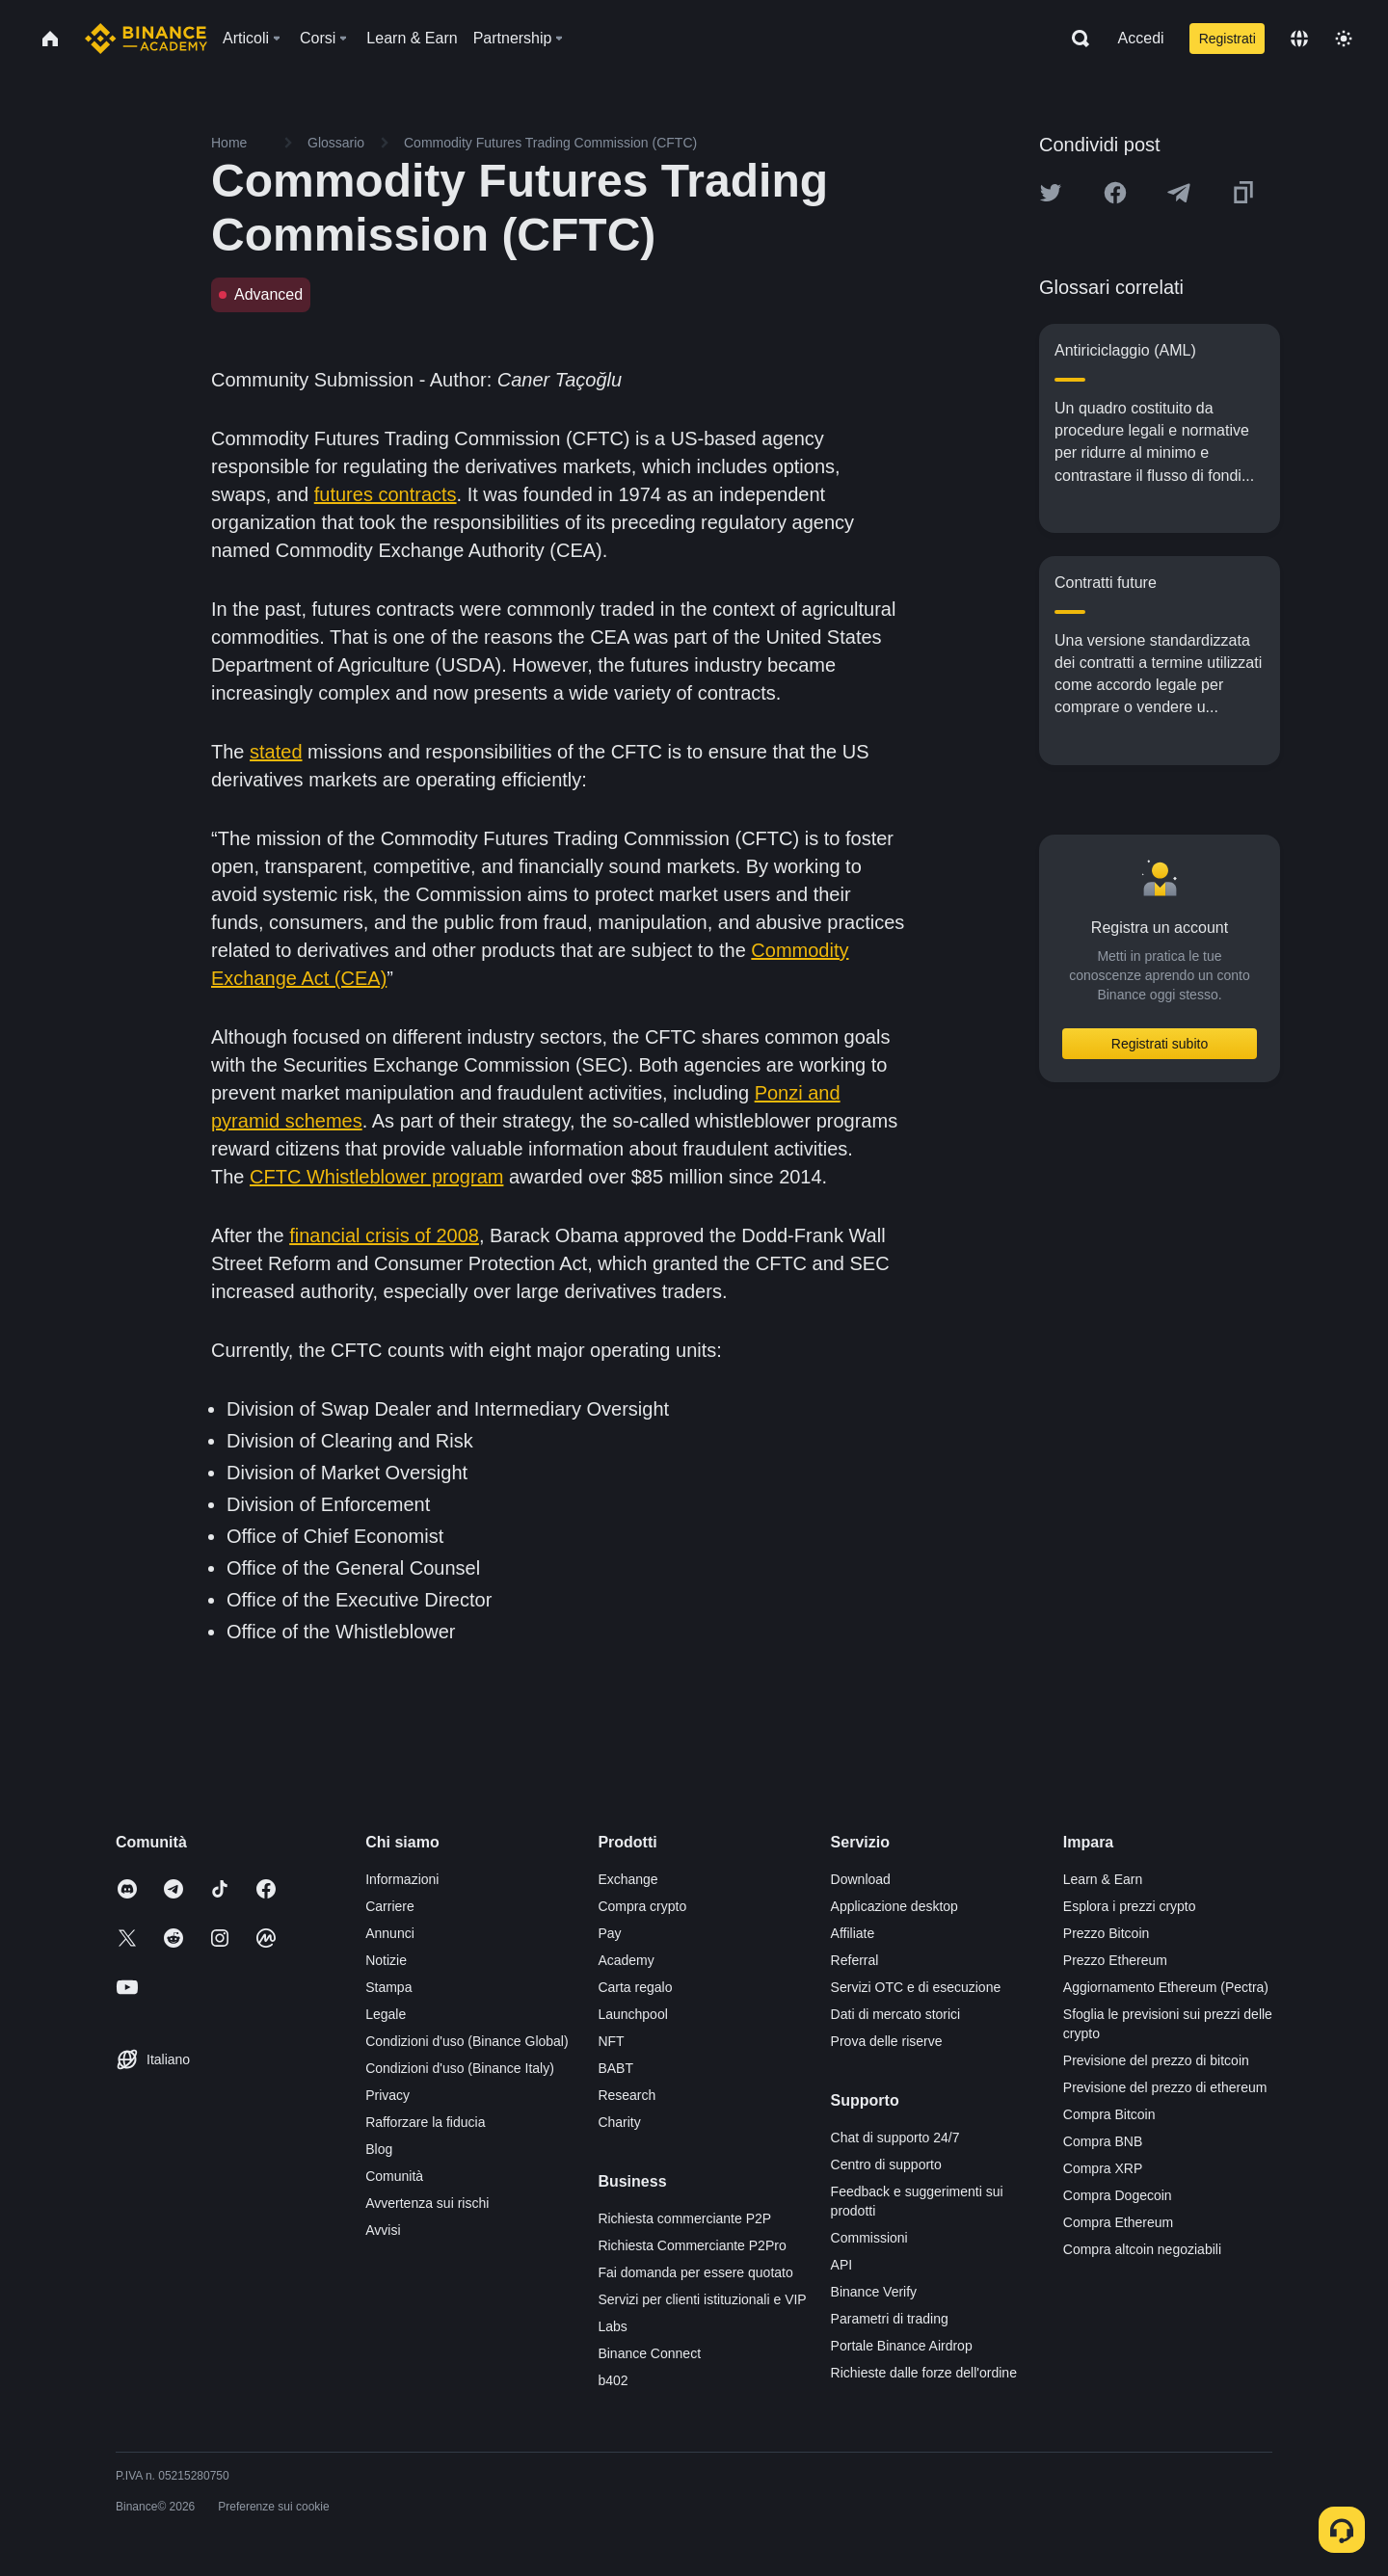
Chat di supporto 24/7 (895, 2137)
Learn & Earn (1103, 1879)
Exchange (627, 1879)
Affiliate (853, 1933)
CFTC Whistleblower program (376, 1176)
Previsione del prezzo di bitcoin (1156, 2060)
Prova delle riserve (887, 2041)
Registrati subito (1159, 1043)
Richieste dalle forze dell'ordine (924, 2372)
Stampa (388, 1987)
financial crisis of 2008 (384, 1235)
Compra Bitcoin (1109, 2114)
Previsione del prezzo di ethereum (1165, 2087)
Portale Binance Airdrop (902, 2345)
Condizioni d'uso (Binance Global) (466, 2041)
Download (861, 1879)
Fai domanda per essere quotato (695, 2272)
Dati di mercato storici (896, 2014)
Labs (612, 2326)
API (842, 2264)
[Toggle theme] (1343, 38)
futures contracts (385, 494)
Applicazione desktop (894, 1906)
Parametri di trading (889, 2318)
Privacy (387, 2095)
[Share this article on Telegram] (1178, 192)
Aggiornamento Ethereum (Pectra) (1165, 1987)
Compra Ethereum (1118, 2222)
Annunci (389, 1933)
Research (626, 2095)
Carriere (389, 1906)
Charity (619, 2122)
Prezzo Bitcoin (1106, 1933)
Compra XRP (1102, 2168)
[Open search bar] (1074, 38)
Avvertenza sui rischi (427, 2203)
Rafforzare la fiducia (425, 2122)
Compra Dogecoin (1117, 2195)
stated (276, 751)
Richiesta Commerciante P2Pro (692, 2245)
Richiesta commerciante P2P (684, 2218)
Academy (626, 1960)
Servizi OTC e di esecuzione (916, 1987)
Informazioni (402, 1879)
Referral (855, 1960)
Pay (609, 1933)
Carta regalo (635, 1987)
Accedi (1141, 38)
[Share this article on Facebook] (1115, 192)
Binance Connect (649, 2353)
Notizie (386, 1960)
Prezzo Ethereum (1115, 1960)
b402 (612, 2380)
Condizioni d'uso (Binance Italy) (459, 2068)
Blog (378, 2149)
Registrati (1227, 38)
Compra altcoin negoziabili (1142, 2249)
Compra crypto (642, 1906)
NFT (611, 2041)
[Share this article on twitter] (1050, 192)
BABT (615, 2068)
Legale (385, 2014)
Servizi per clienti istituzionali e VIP (702, 2299)
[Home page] (146, 38)
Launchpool (632, 2014)
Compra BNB (1102, 2141)
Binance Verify (874, 2291)
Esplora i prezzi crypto (1129, 1906)
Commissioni (869, 2237)
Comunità (394, 2176)
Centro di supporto (886, 2164)
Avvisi (382, 2230)
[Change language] (1299, 38)
